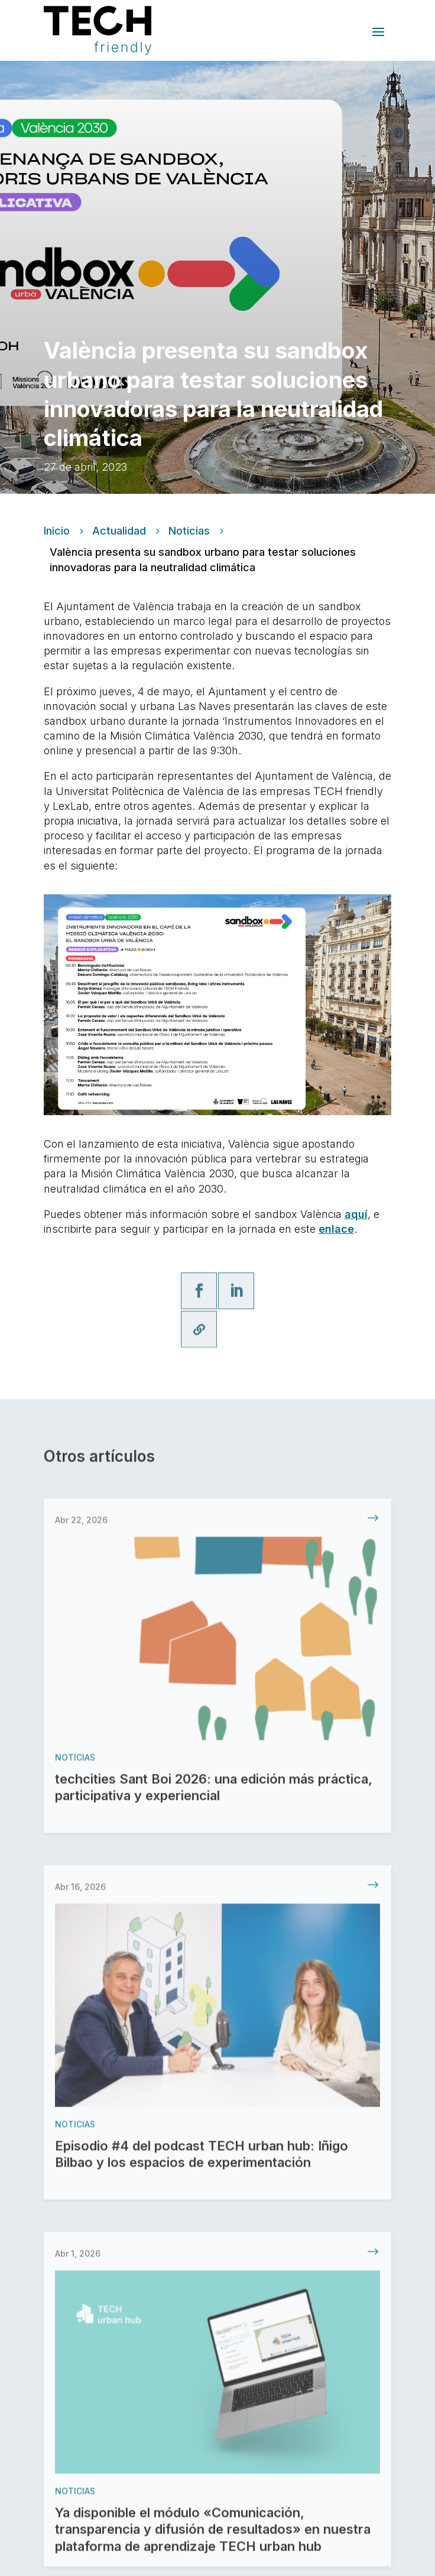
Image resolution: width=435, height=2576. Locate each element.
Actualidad (119, 531)
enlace (336, 1229)
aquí (356, 1214)
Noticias (189, 531)
